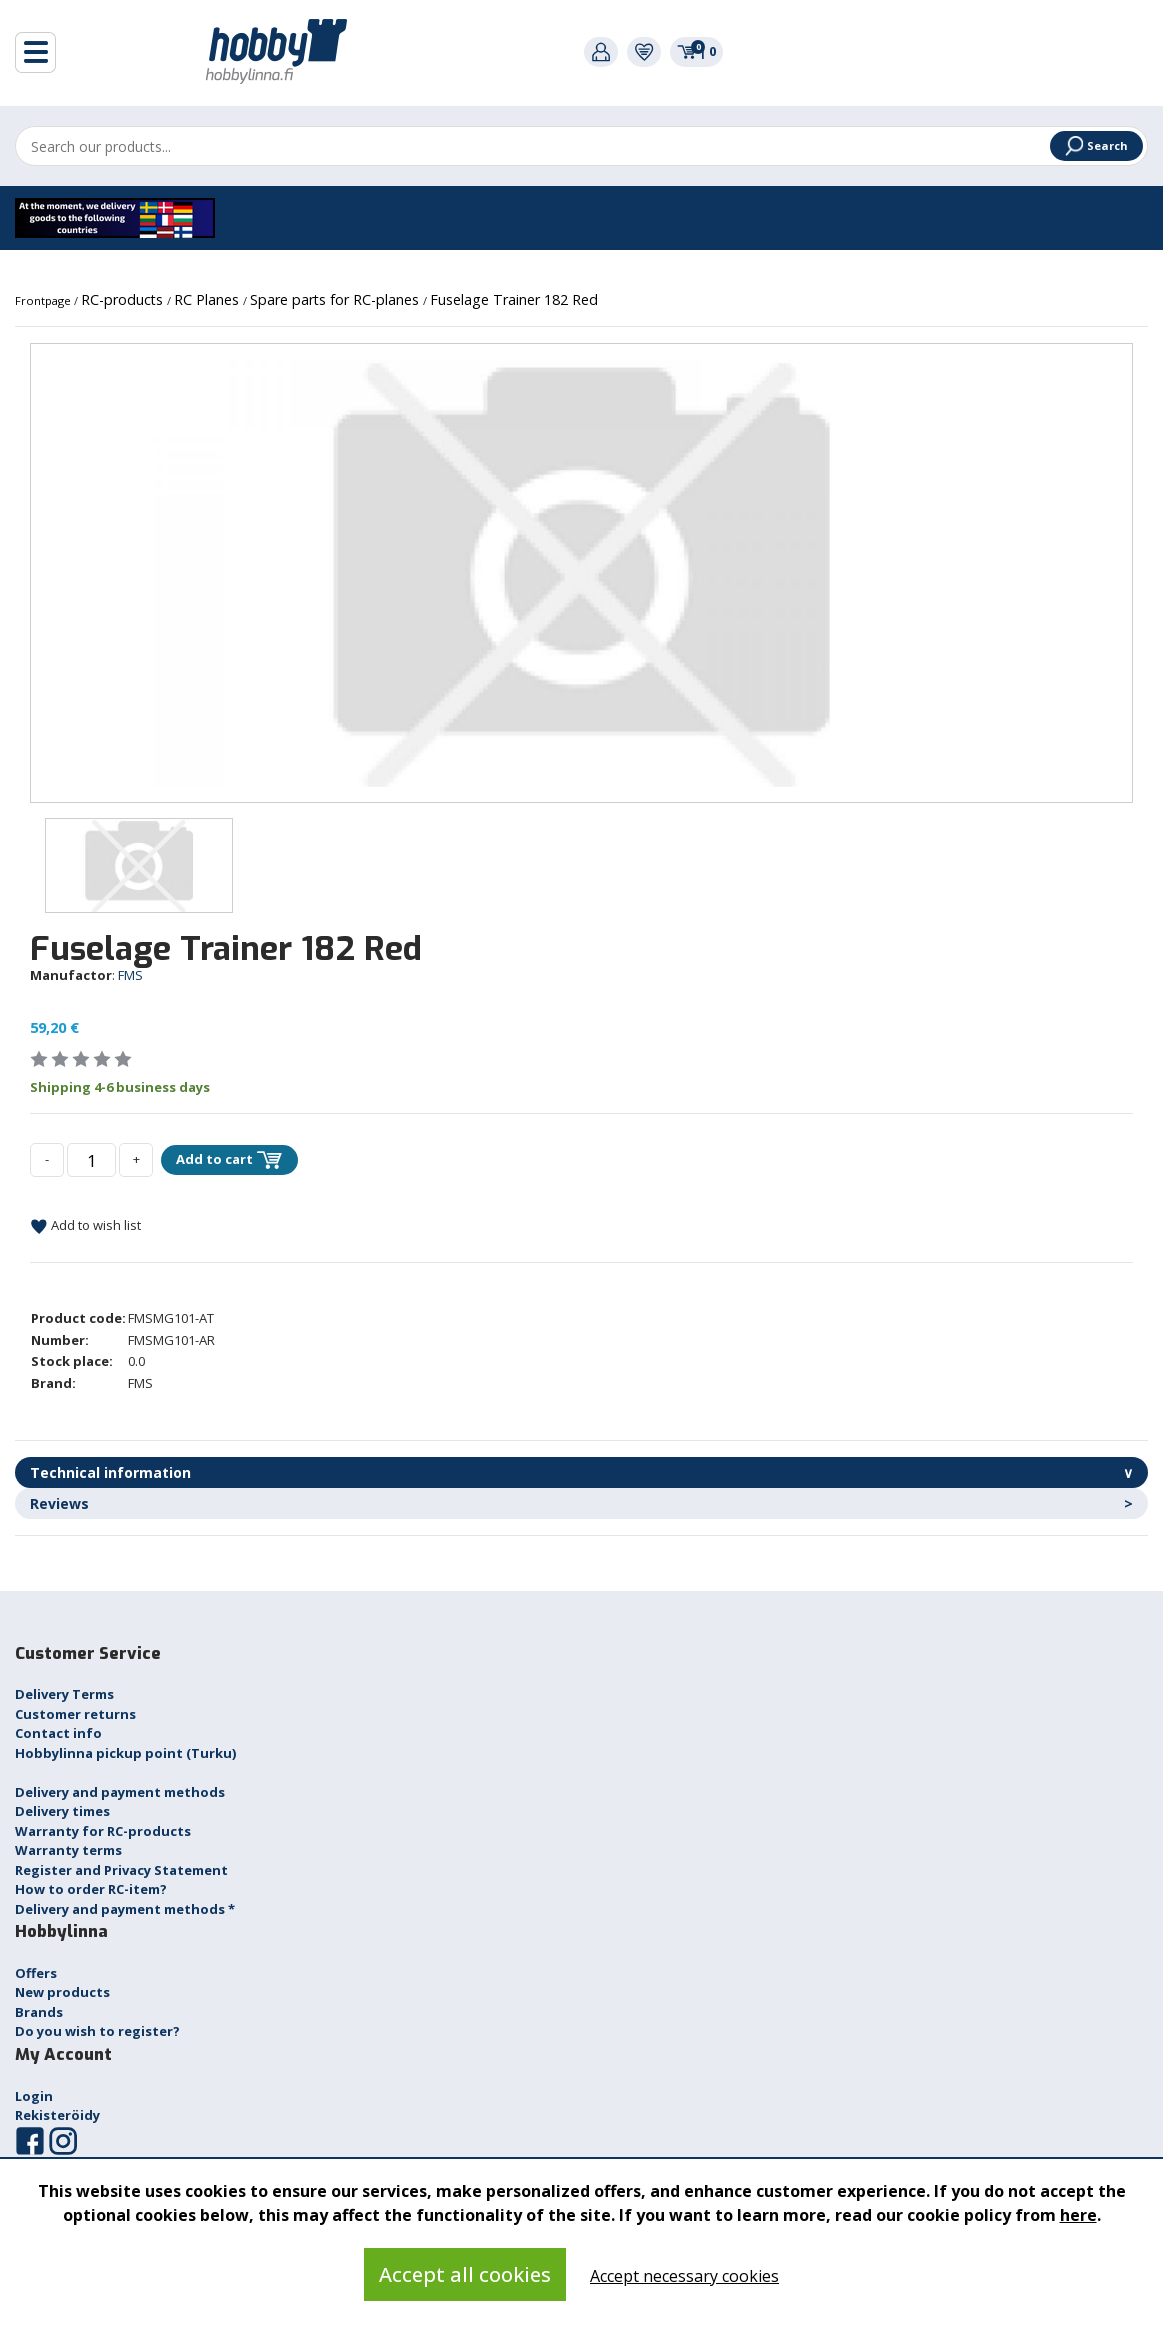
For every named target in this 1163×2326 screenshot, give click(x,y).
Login (34, 2096)
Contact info (58, 1733)
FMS (130, 975)
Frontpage (44, 300)
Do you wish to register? (97, 2031)
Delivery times (62, 1811)
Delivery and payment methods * (125, 1909)
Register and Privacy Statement (121, 1870)
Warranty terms (68, 1850)
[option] (581, 573)
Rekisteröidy (57, 2115)
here (1078, 2215)
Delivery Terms (64, 1694)
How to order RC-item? (91, 1889)
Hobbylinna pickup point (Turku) (125, 1753)
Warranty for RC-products (103, 1831)
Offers (36, 1973)
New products (62, 1992)
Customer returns (75, 1714)
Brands (39, 2012)
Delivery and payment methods (120, 1792)
